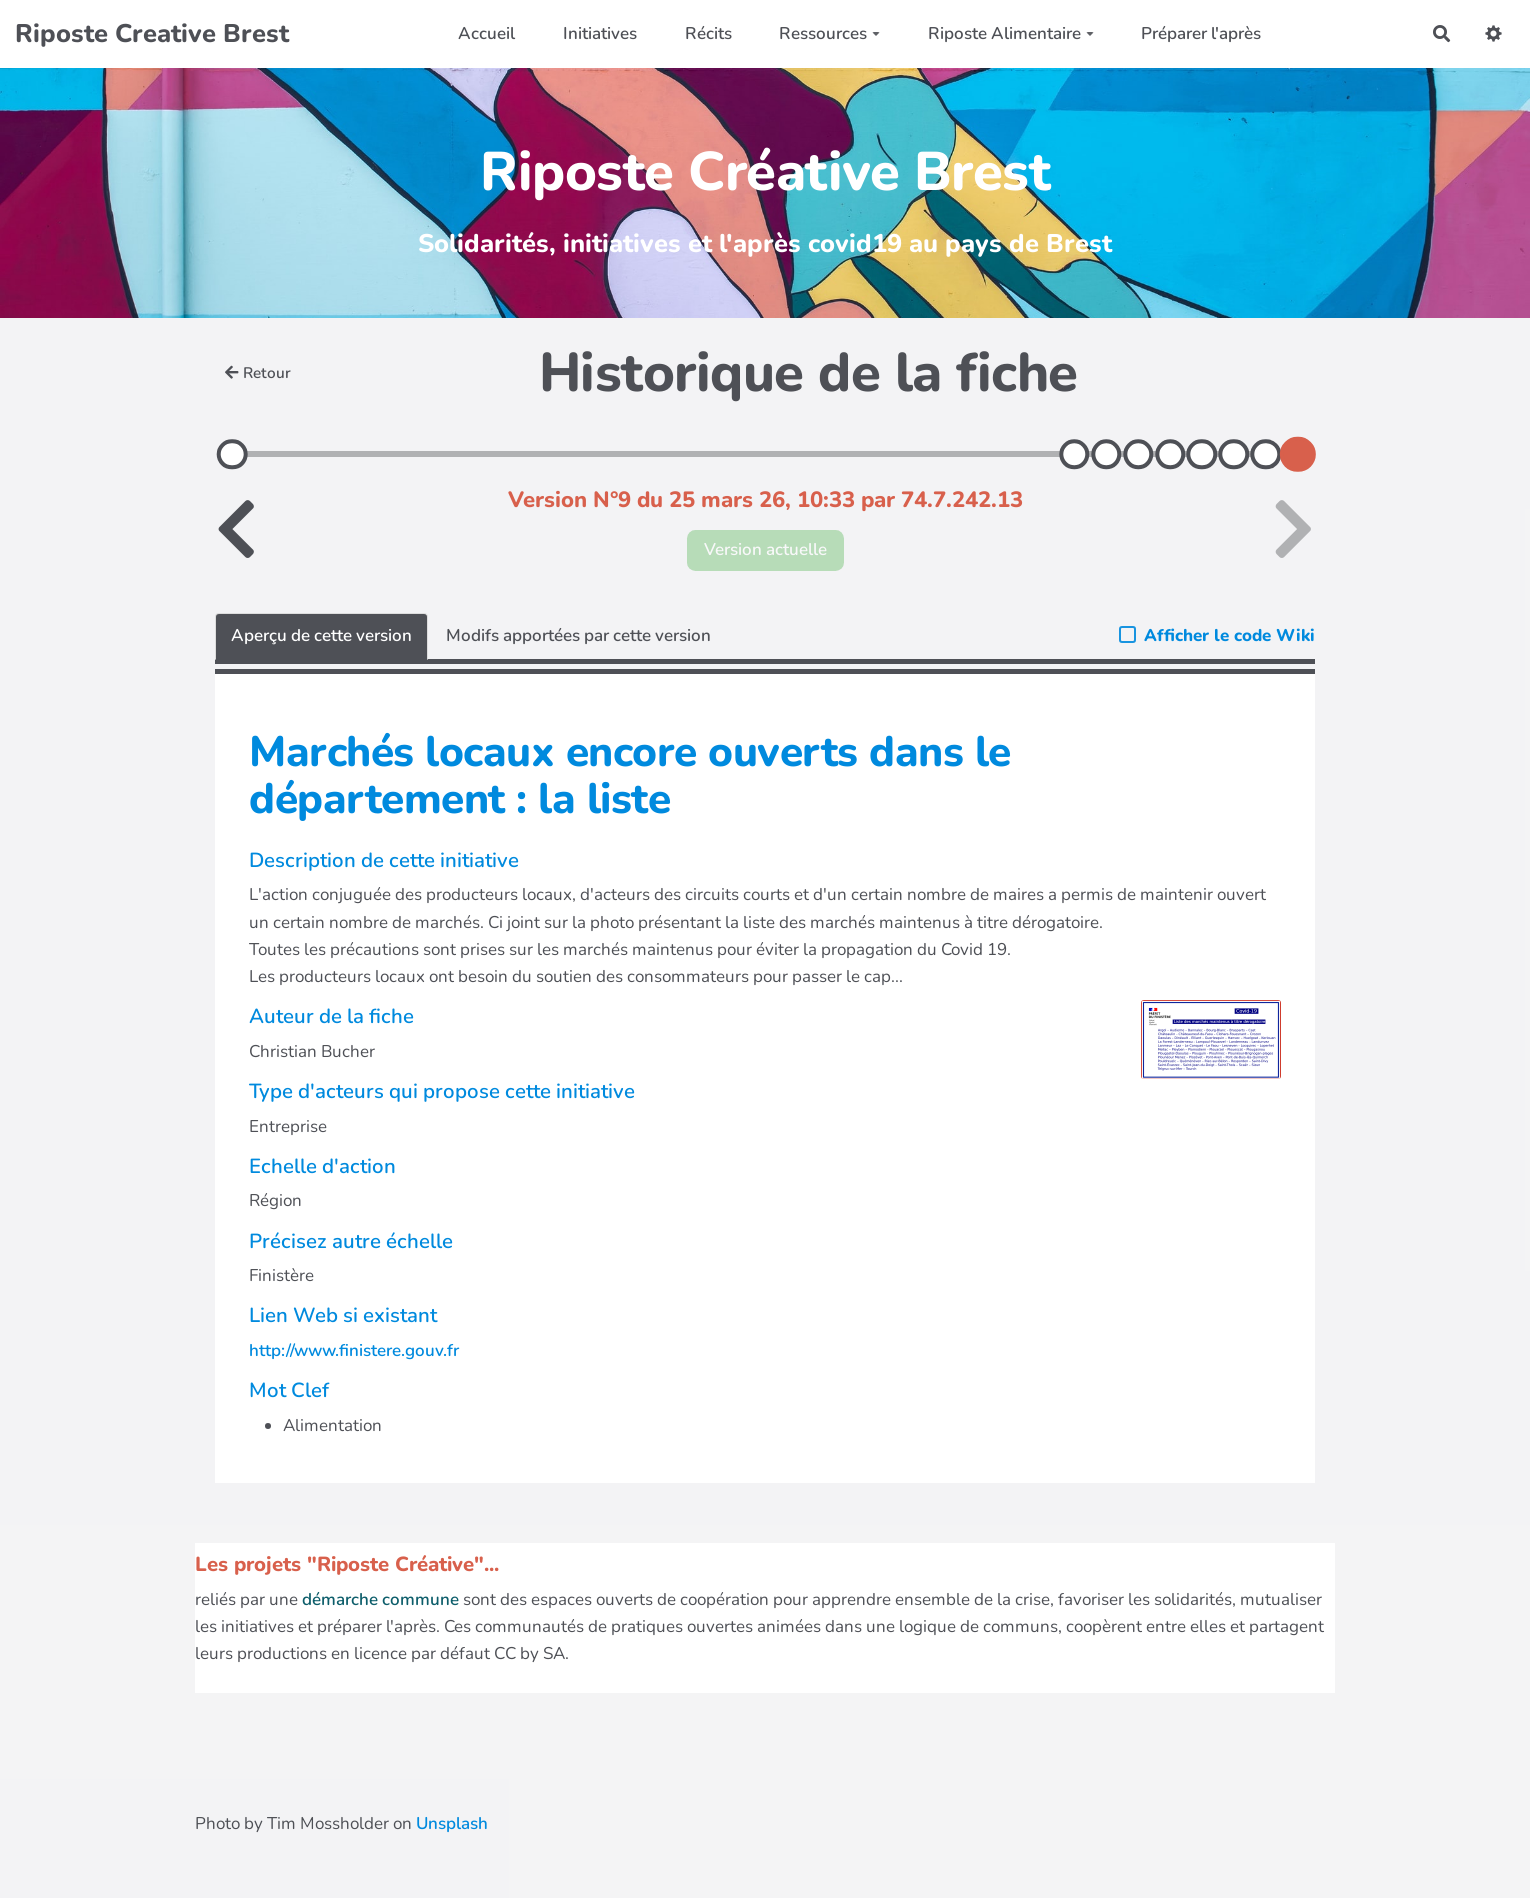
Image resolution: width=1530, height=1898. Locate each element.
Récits (708, 33)
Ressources (829, 33)
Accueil (486, 33)
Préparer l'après (1201, 33)
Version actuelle (765, 549)
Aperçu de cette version (321, 635)
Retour (258, 373)
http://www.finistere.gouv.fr (354, 1350)
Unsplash (452, 1823)
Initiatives (600, 33)
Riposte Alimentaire (1011, 33)
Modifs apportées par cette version (578, 635)
